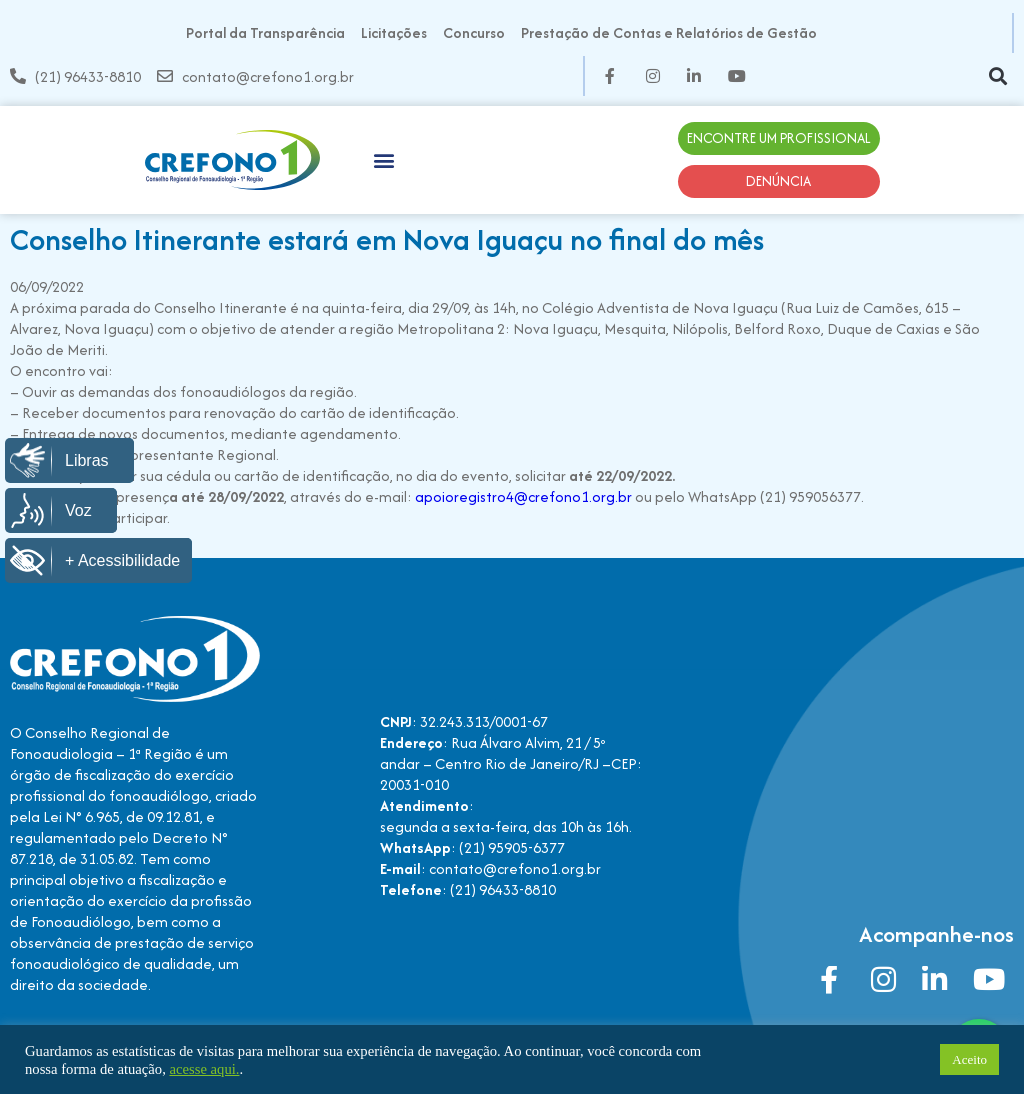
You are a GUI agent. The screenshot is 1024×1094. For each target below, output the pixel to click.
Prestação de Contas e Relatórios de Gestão (669, 32)
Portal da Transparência (265, 32)
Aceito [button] (969, 1059)
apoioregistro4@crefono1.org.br (523, 496)
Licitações (394, 32)
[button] (997, 76)
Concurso (474, 32)
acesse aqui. (204, 1069)
